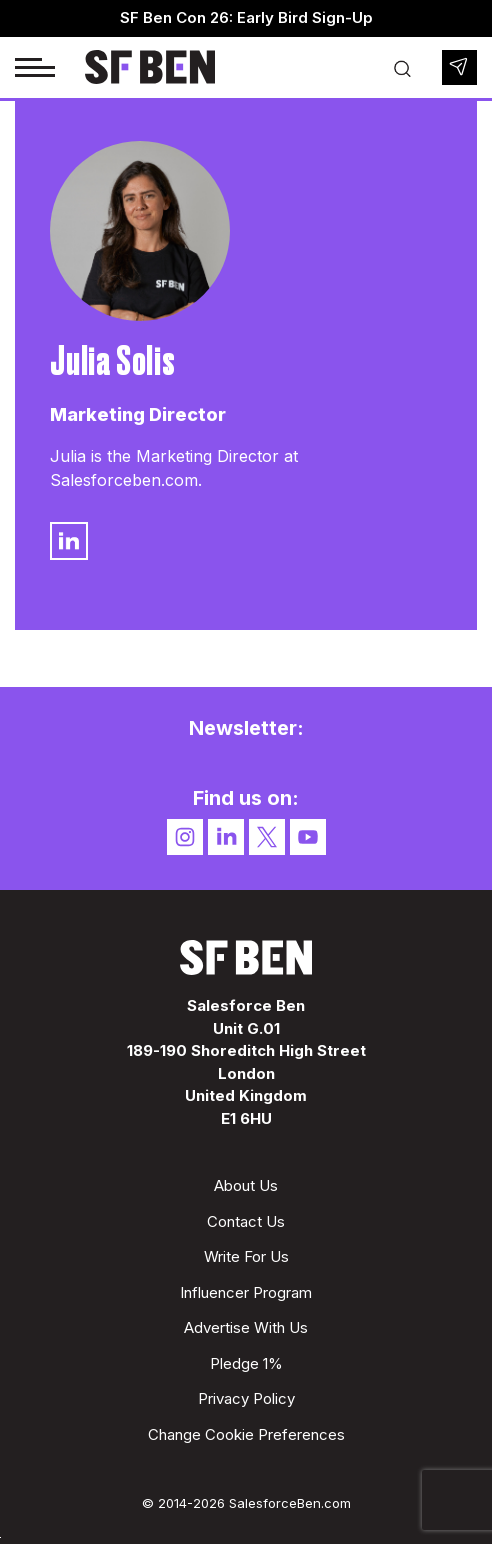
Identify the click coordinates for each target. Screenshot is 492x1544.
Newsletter (459, 67)
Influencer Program (246, 1292)
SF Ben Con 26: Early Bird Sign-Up (246, 17)
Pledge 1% (246, 1363)
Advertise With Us (246, 1327)
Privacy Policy (246, 1398)
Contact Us (246, 1221)
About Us (246, 1185)
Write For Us (246, 1256)
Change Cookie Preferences (246, 1434)
